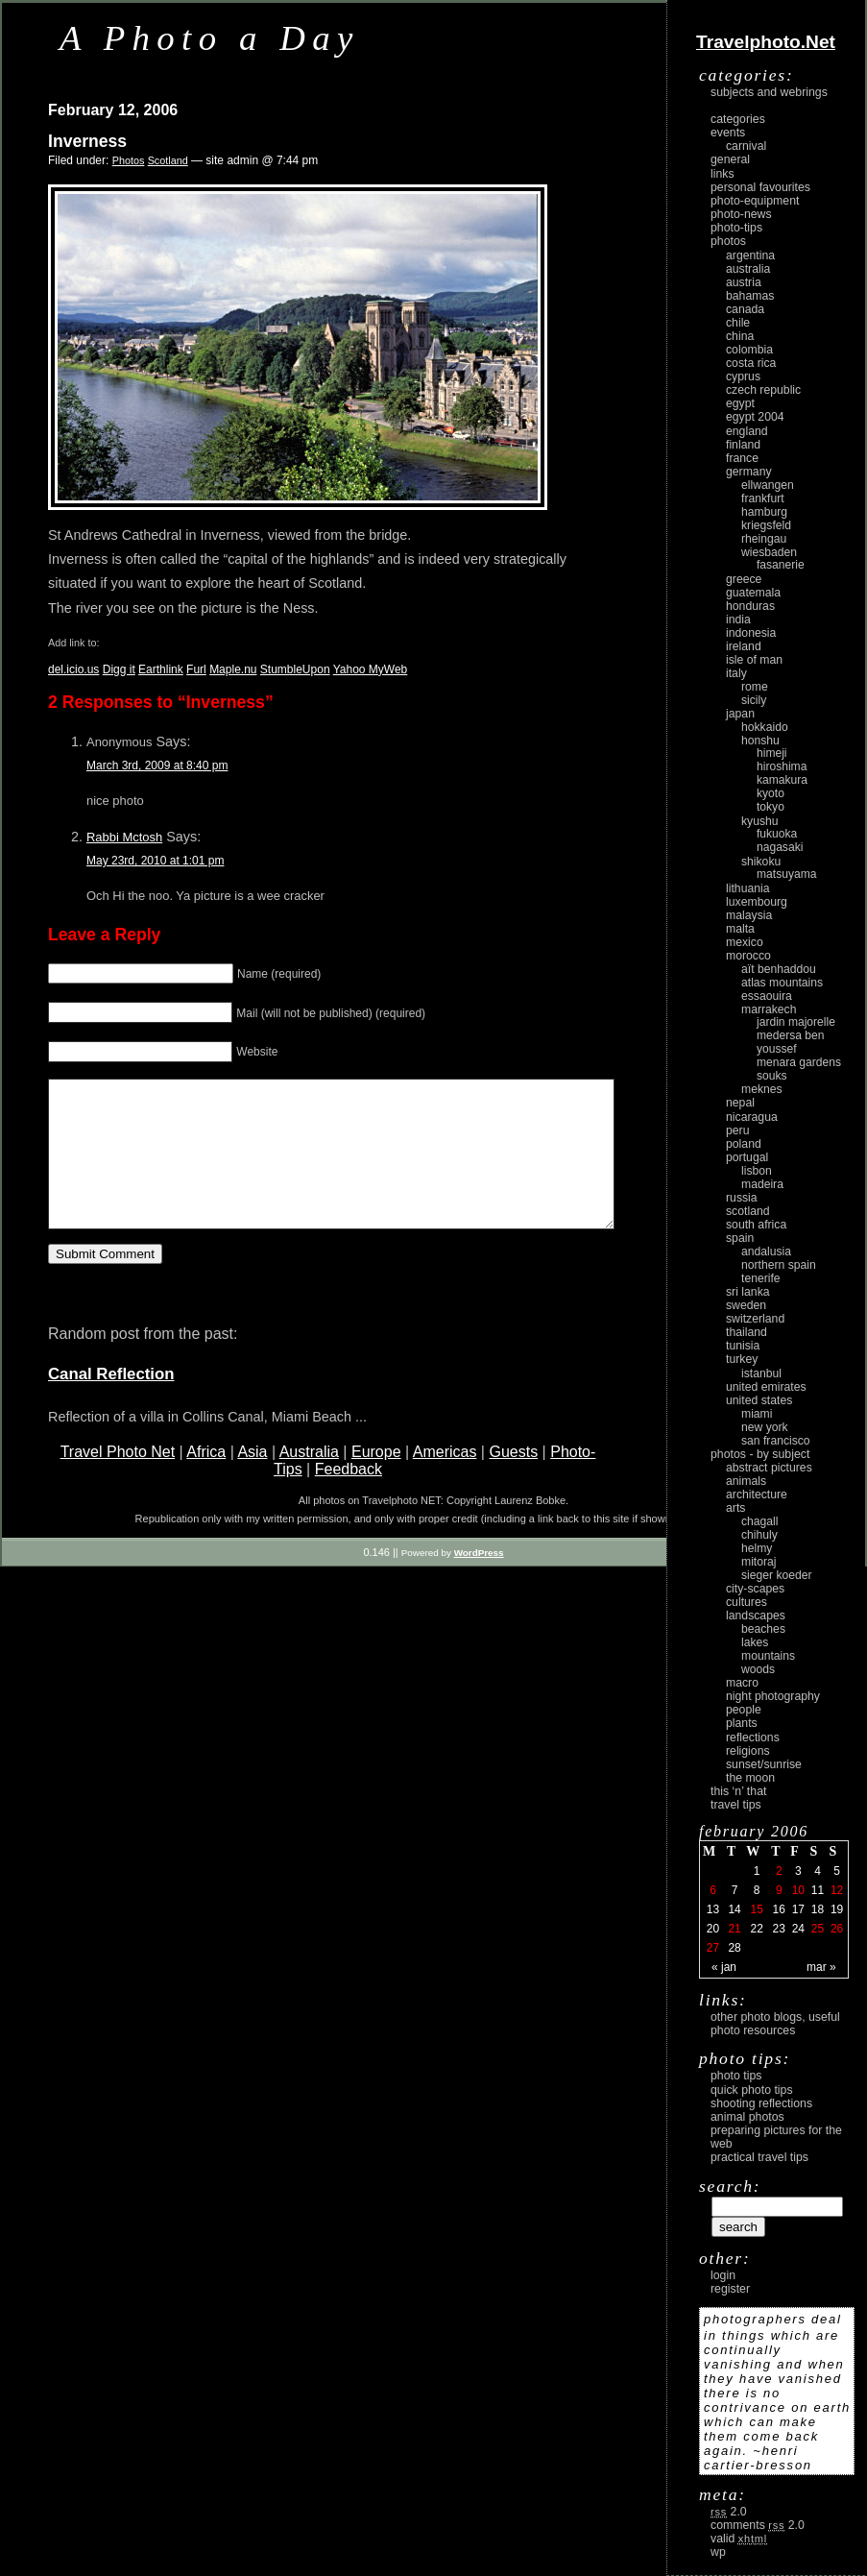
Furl (196, 669)
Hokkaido (764, 727)
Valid (738, 2538)
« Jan (723, 1967)
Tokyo (770, 807)
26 (837, 1928)
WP (718, 2552)
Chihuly (759, 1535)
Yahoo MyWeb (370, 669)
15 (756, 1909)
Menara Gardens (799, 1062)
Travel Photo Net (117, 1480)
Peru (738, 1130)
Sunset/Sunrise (764, 1764)
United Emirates (766, 1387)
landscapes (755, 1615)
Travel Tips (735, 1804)
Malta (740, 929)
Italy (736, 673)
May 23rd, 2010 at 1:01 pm (155, 860)
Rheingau (763, 539)
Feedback (348, 1498)
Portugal (747, 1157)
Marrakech (768, 1009)
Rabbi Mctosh (124, 837)
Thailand (746, 1332)
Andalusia (766, 1251)
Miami (756, 1414)
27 (713, 1948)
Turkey (742, 1359)
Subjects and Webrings (769, 92)
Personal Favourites (760, 187)
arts (735, 1508)
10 (798, 1890)
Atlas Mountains (782, 982)
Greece (743, 579)
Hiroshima (782, 766)
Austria (743, 282)
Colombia (749, 349)
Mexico (744, 942)
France (742, 458)
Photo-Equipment (754, 200)
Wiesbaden (769, 552)
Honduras (750, 606)
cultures (746, 1602)
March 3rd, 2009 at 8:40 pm (157, 765)
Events (727, 132)
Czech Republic (763, 390)
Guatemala (753, 592)
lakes (754, 1642)
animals (746, 1481)
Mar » (821, 1967)
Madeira (762, 1184)
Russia (742, 1197)
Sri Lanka (748, 1292)
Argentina (750, 255)
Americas (445, 1480)
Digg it (119, 669)
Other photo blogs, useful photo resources (775, 2023)
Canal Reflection (111, 1403)
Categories (737, 119)
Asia (252, 1480)
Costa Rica (751, 363)
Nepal (740, 1102)
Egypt (740, 403)
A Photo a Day (210, 38)
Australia (309, 1480)
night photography (773, 1696)
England (747, 431)
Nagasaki (780, 847)
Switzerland (755, 1318)
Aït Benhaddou (778, 969)
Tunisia (742, 1345)
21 (734, 1928)
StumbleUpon (295, 669)
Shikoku (761, 861)
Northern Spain (778, 1265)
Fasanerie (781, 564)
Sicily (753, 700)
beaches (763, 1629)
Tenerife (761, 1278)
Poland (743, 1144)
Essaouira (766, 996)
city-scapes (755, 1588)
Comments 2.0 (757, 2525)
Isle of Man (754, 660)
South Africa (756, 1224)
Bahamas (750, 296)
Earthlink (160, 669)
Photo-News (741, 214)
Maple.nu (232, 669)
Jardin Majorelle (796, 1022)
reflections (753, 1737)
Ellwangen (767, 485)
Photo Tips (735, 2075)
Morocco (748, 955)
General (730, 159)
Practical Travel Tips (759, 2157)
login (722, 2275)
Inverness (87, 141)
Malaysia (749, 915)
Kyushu (760, 821)
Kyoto (770, 793)
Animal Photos (747, 2117)
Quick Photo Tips (751, 2090)
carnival (746, 146)
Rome (754, 686)
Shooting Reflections (761, 2103)
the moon (750, 1778)
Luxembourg (756, 902)
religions (748, 1751)
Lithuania (748, 888)
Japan (740, 713)
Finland (743, 444)
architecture (756, 1494)
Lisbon (756, 1171)
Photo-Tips (736, 227)
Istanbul (761, 1373)
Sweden (746, 1305)
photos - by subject (759, 1454)
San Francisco (775, 1440)
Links (722, 174)
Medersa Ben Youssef (791, 1042)
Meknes (762, 1089)
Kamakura (782, 780)
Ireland (743, 646)
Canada (745, 309)
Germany (749, 471)
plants (742, 1723)
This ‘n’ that (738, 1791)
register (730, 2289)
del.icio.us (73, 669)
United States (759, 1400)
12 (837, 1890)
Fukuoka (777, 833)
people (743, 1709)
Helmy (756, 1548)
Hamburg (764, 512)
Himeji (772, 753)
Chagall (760, 1521)
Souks (772, 1075)
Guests (513, 1480)
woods (758, 1669)
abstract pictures (769, 1467)
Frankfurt (762, 498)
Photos (128, 160)
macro (742, 1682)
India (738, 619)
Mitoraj (758, 1561)
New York (764, 1427)
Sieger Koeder (776, 1575)
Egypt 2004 (755, 417)
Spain (740, 1238)
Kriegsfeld (766, 525)
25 (817, 1928)
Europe (376, 1480)
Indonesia (751, 633)
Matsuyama (786, 874)
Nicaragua (752, 1117)
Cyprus (743, 376)
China (740, 336)
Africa (206, 1480)
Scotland (168, 160)
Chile (738, 322)
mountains (768, 1656)
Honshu (760, 740)
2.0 (728, 2511)
